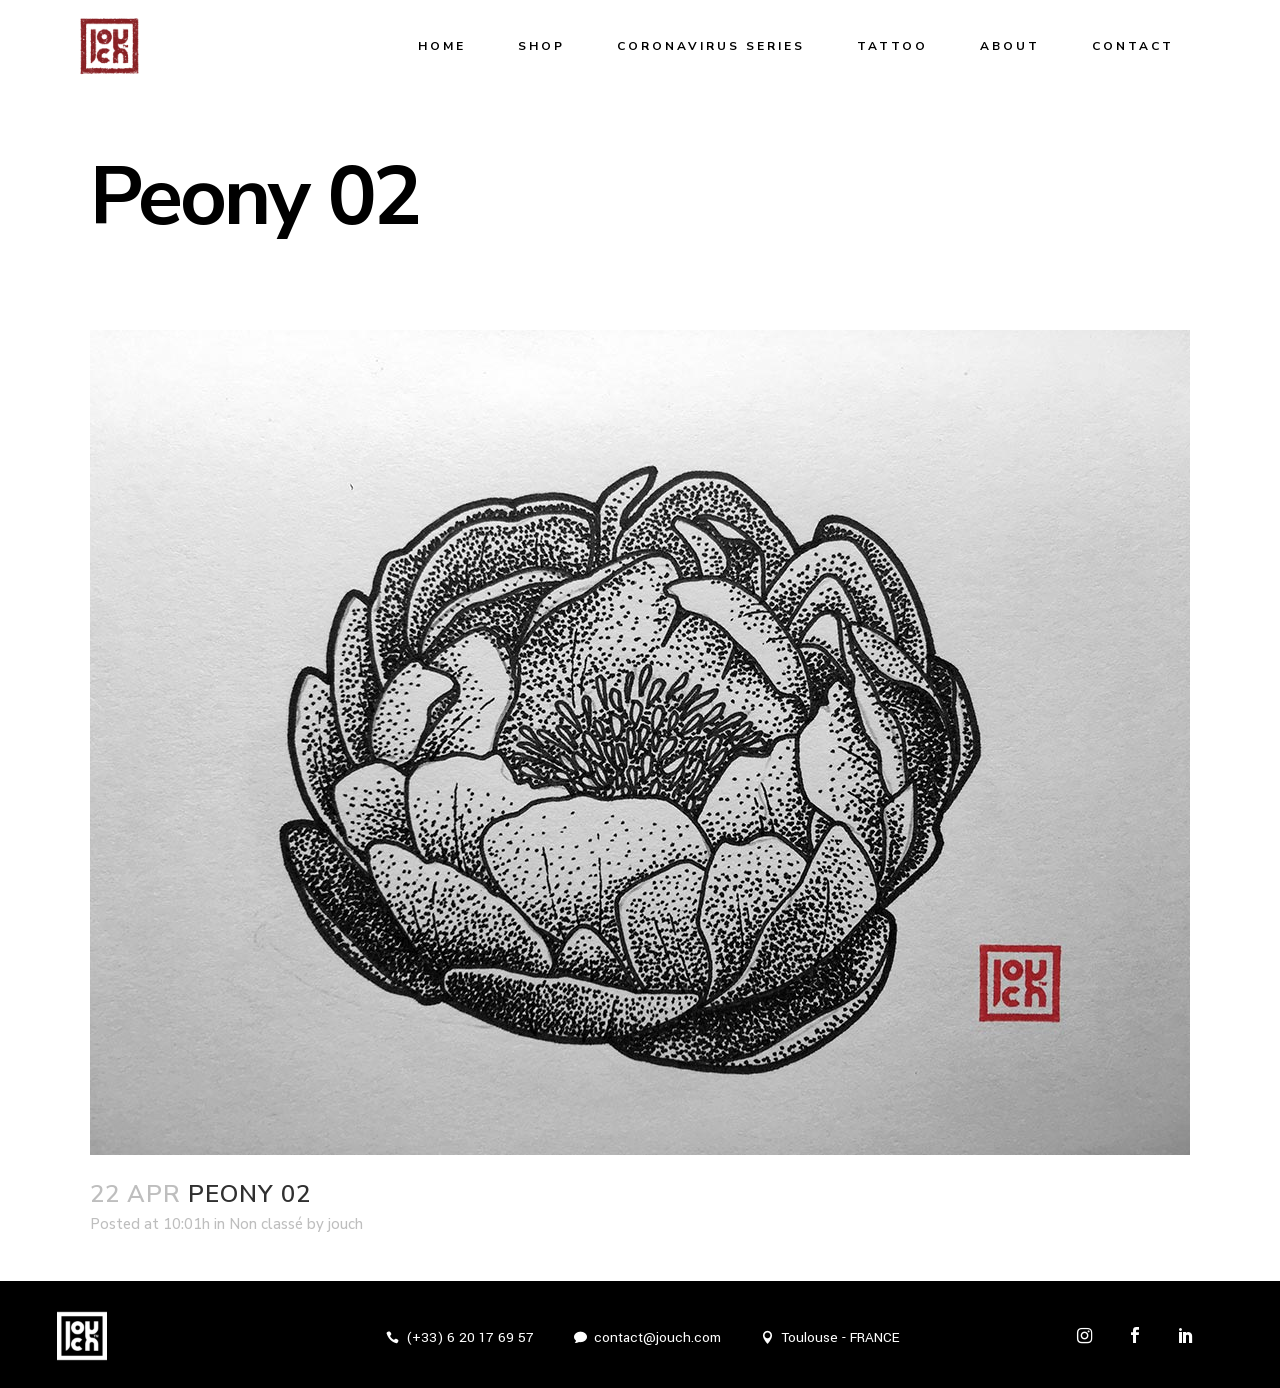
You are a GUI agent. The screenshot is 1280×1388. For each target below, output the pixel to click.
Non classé (266, 1224)
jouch (345, 1224)
